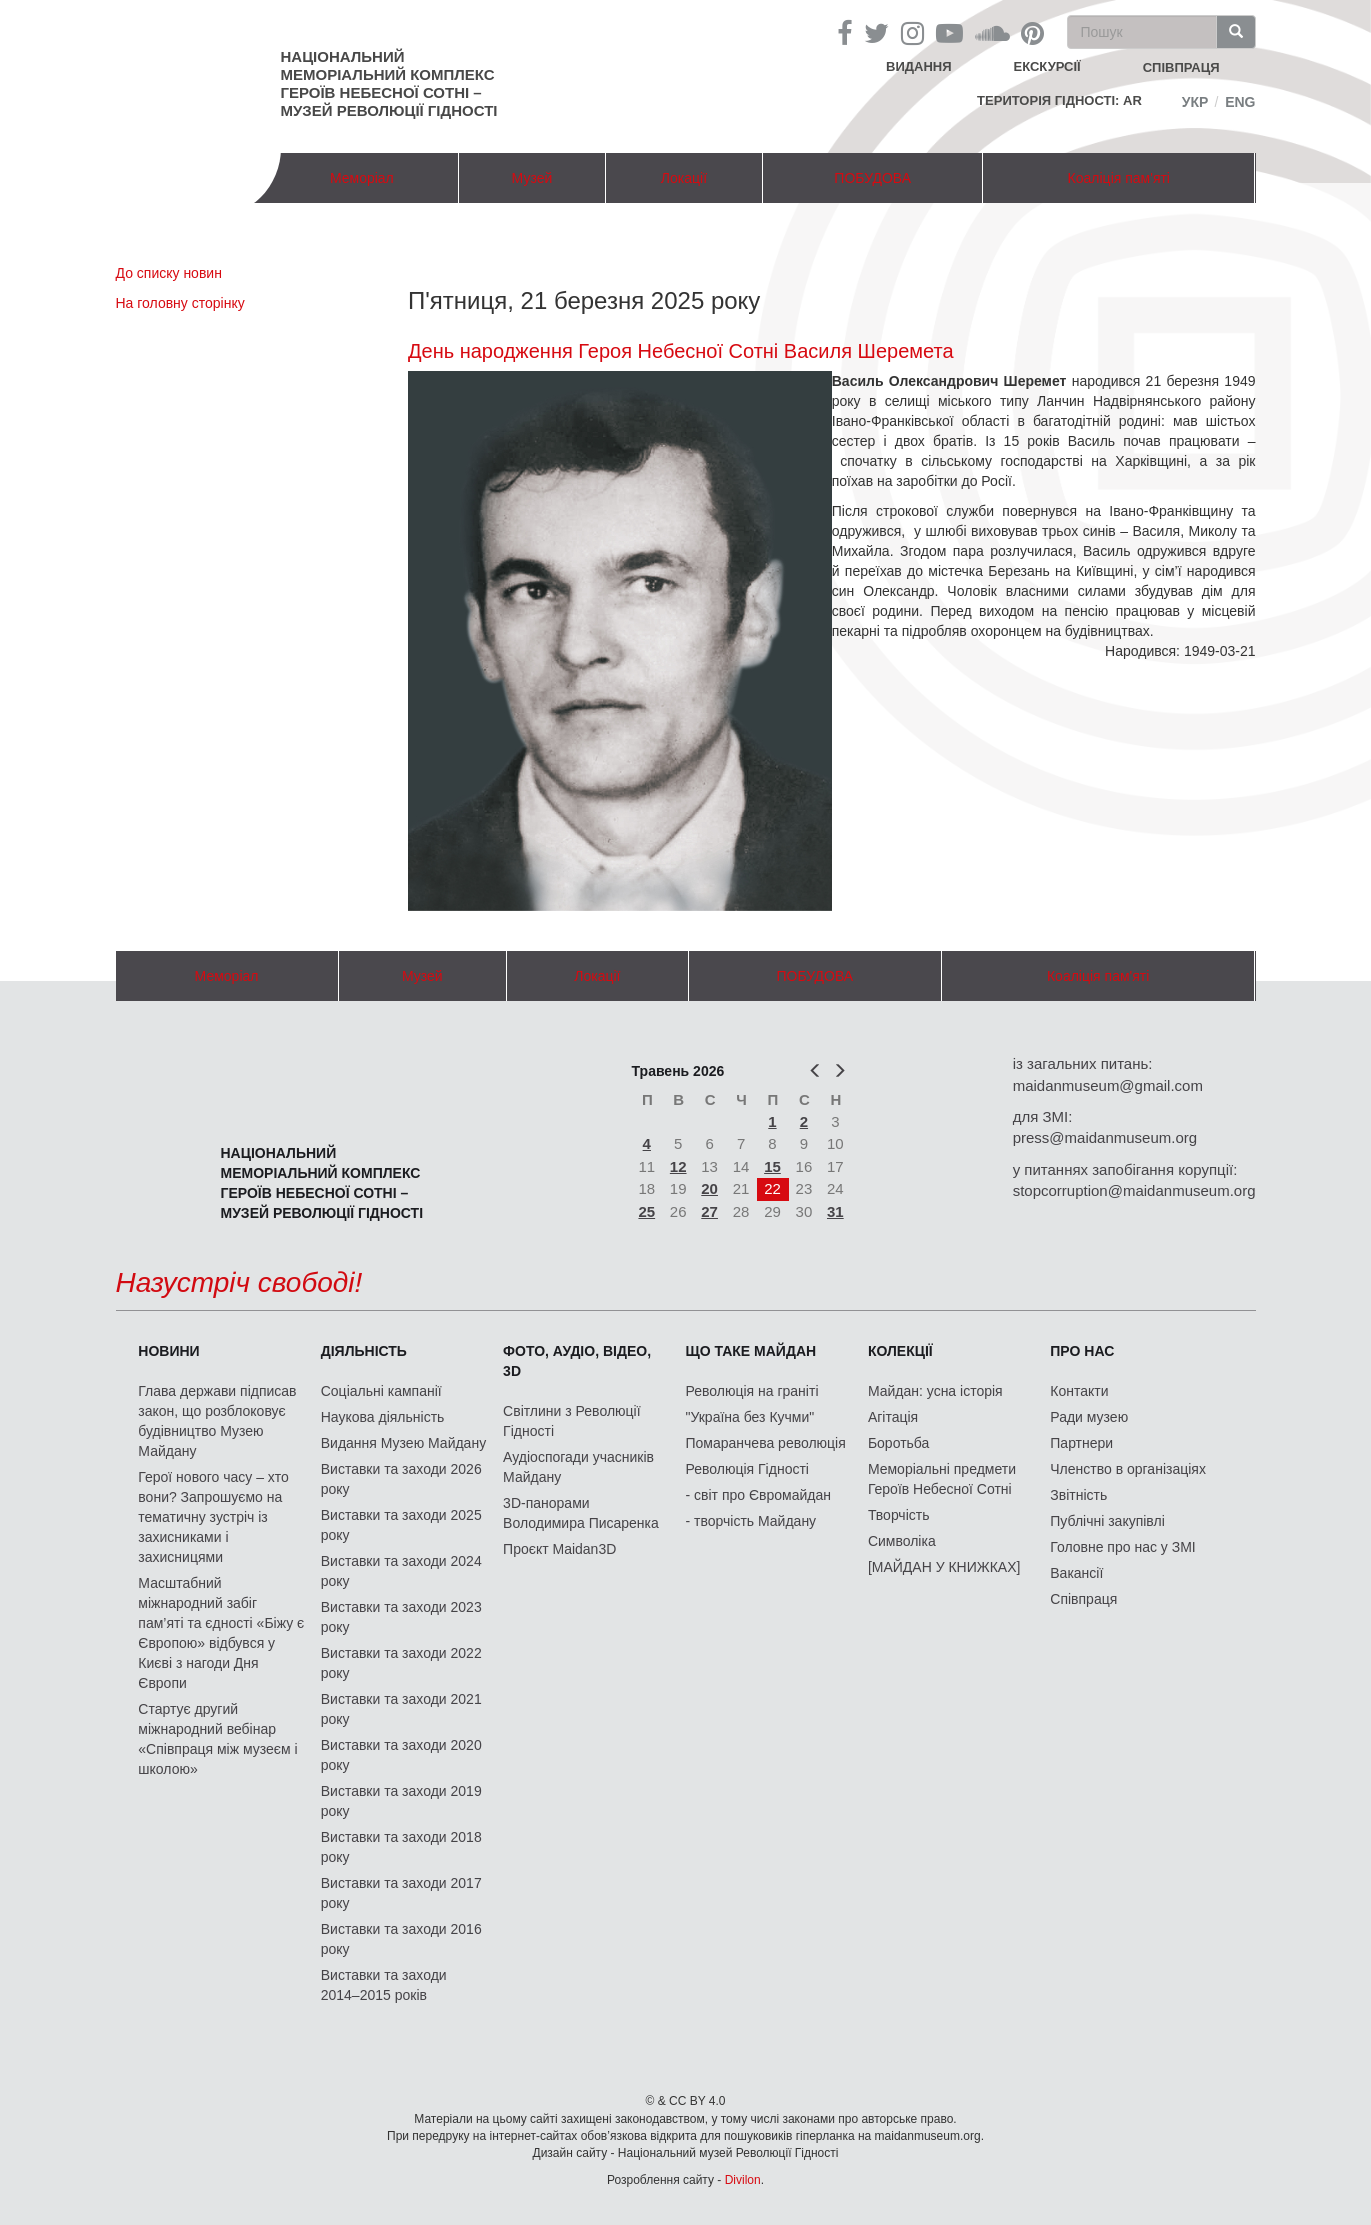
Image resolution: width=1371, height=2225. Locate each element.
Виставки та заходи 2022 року (401, 1663)
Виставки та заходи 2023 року (401, 1617)
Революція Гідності (747, 1469)
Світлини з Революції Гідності (571, 1421)
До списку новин (169, 273)
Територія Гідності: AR (1059, 100)
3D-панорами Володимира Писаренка (581, 1513)
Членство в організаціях (1128, 1469)
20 (709, 1188)
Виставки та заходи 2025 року (401, 1525)
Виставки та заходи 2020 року (401, 1755)
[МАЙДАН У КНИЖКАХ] (944, 1567)
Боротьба (898, 1443)
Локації (684, 178)
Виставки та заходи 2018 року (401, 1847)
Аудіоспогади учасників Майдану (578, 1467)
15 (772, 1166)
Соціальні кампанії (381, 1391)
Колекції (900, 1351)
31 (835, 1211)
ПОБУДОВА (872, 178)
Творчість (899, 1515)
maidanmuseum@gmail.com (1108, 1085)
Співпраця (1083, 1599)
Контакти (1079, 1391)
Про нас (1082, 1351)
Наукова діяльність (383, 1417)
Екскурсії (1047, 66)
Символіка (902, 1541)
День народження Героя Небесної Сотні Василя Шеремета (681, 351)
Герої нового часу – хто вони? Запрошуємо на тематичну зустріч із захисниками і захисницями (213, 1517)
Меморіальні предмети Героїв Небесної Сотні (942, 1479)
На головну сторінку (180, 303)
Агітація (893, 1417)
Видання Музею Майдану (403, 1443)
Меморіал (362, 178)
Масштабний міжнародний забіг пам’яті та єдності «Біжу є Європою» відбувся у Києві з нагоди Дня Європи (221, 1633)
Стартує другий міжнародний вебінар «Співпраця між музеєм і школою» (217, 1739)
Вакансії (1076, 1573)
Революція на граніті (752, 1391)
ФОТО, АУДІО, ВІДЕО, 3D (577, 1361)
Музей (532, 178)
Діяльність (364, 1351)
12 (678, 1166)
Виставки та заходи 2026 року (401, 1479)
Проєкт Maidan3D (559, 1549)
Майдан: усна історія (935, 1391)
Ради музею (1089, 1417)
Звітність (1078, 1495)
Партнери (1081, 1443)
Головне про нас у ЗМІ (1122, 1547)
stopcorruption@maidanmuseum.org (1134, 1190)
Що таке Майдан (751, 1351)
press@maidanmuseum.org (1105, 1137)
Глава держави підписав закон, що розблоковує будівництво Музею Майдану (217, 1421)
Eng (1240, 102)
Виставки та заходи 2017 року (401, 1893)
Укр (1195, 102)
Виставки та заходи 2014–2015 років (384, 1985)
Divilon (743, 2180)
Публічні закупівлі (1107, 1521)
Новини (168, 1351)
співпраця (1181, 67)
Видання (919, 66)
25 (646, 1211)
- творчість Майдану (751, 1521)
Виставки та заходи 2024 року (401, 1571)
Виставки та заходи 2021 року (401, 1709)
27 (709, 1211)
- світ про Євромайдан (758, 1495)
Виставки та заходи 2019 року (401, 1801)
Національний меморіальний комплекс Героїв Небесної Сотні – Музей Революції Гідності (389, 83)
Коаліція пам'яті (1119, 178)
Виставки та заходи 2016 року (401, 1939)
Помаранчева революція (766, 1443)
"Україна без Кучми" (750, 1417)
